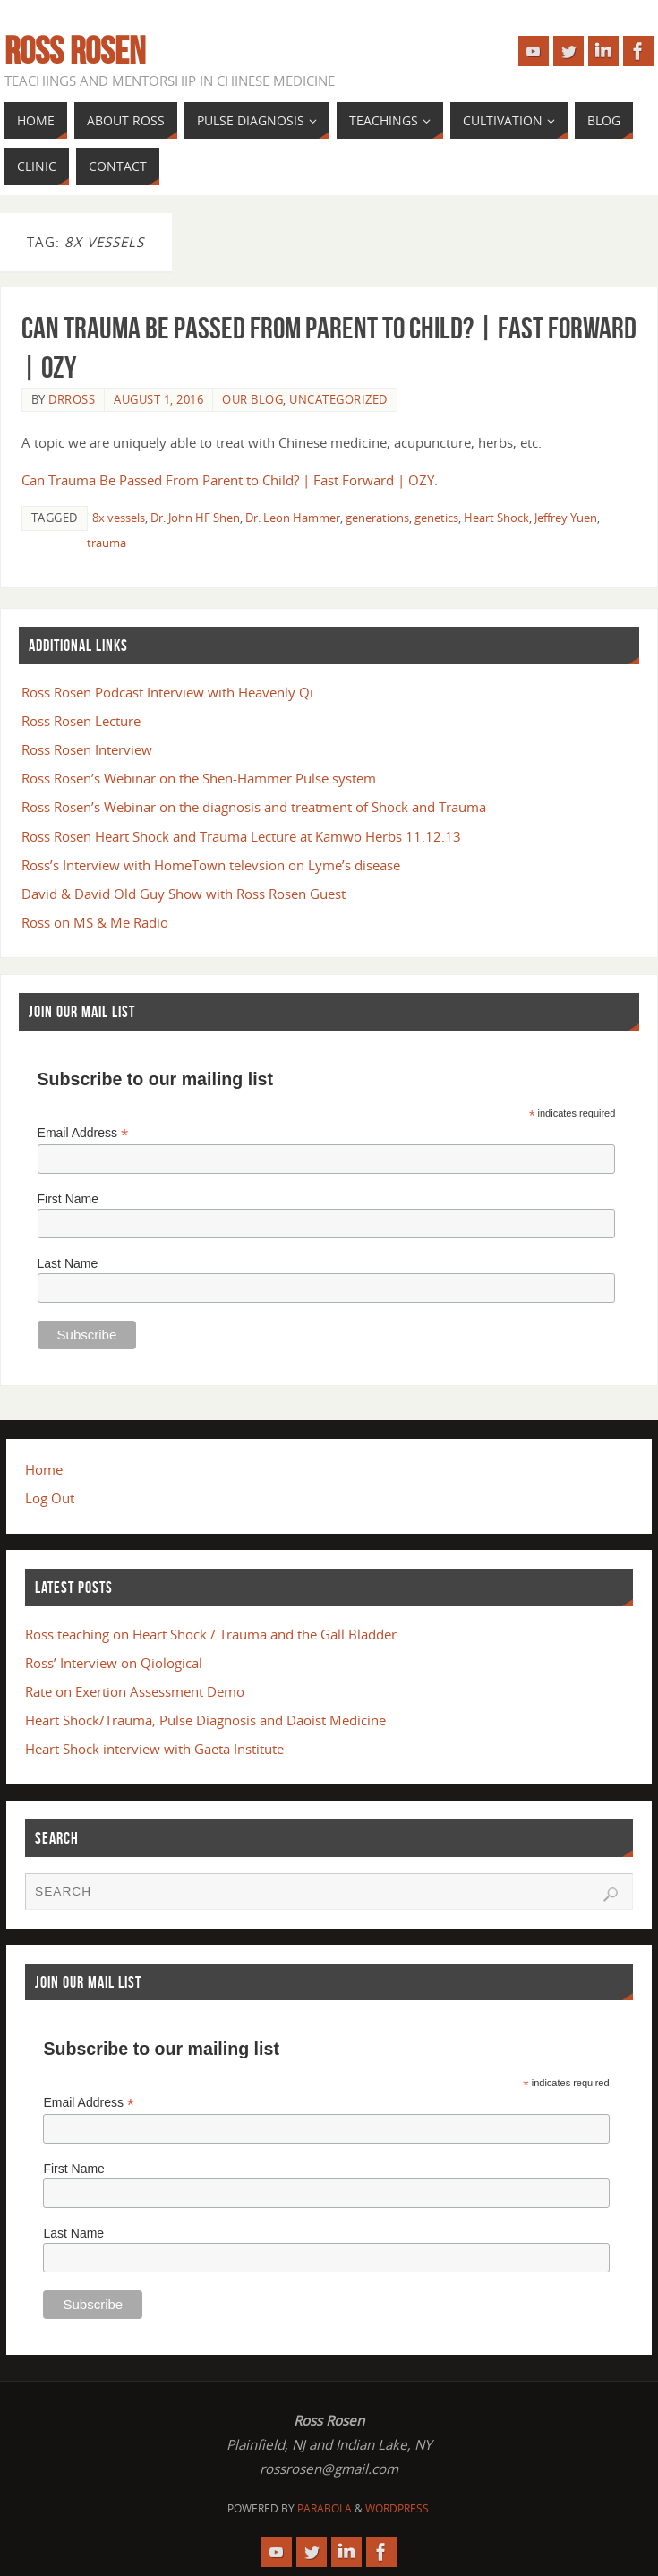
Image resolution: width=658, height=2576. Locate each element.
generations (377, 517)
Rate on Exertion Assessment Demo (134, 1691)
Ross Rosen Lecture (81, 721)
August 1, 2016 (158, 399)
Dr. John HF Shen (195, 517)
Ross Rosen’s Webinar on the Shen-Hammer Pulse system (198, 778)
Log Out (49, 1498)
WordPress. (398, 2508)
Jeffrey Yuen (565, 517)
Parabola (324, 2508)
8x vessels (118, 517)
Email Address (83, 1133)
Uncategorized (338, 399)
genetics (436, 517)
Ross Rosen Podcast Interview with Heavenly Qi (167, 692)
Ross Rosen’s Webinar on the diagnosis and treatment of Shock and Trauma (253, 807)
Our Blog (252, 399)
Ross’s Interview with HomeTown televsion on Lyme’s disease (210, 865)
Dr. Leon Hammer (292, 517)
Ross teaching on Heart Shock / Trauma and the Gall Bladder (211, 1634)
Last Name (68, 1263)
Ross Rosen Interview (86, 749)
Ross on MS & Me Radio (94, 922)
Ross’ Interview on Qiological (113, 1663)
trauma (106, 543)
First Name (68, 1199)
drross (71, 399)
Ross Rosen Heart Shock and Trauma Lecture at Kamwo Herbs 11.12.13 (241, 836)
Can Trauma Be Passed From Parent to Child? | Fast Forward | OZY (227, 480)
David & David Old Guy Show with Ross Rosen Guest (183, 894)
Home (44, 1469)
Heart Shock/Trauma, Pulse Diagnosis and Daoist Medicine (205, 1720)
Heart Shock (496, 517)
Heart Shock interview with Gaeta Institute (154, 1749)
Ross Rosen (74, 50)
